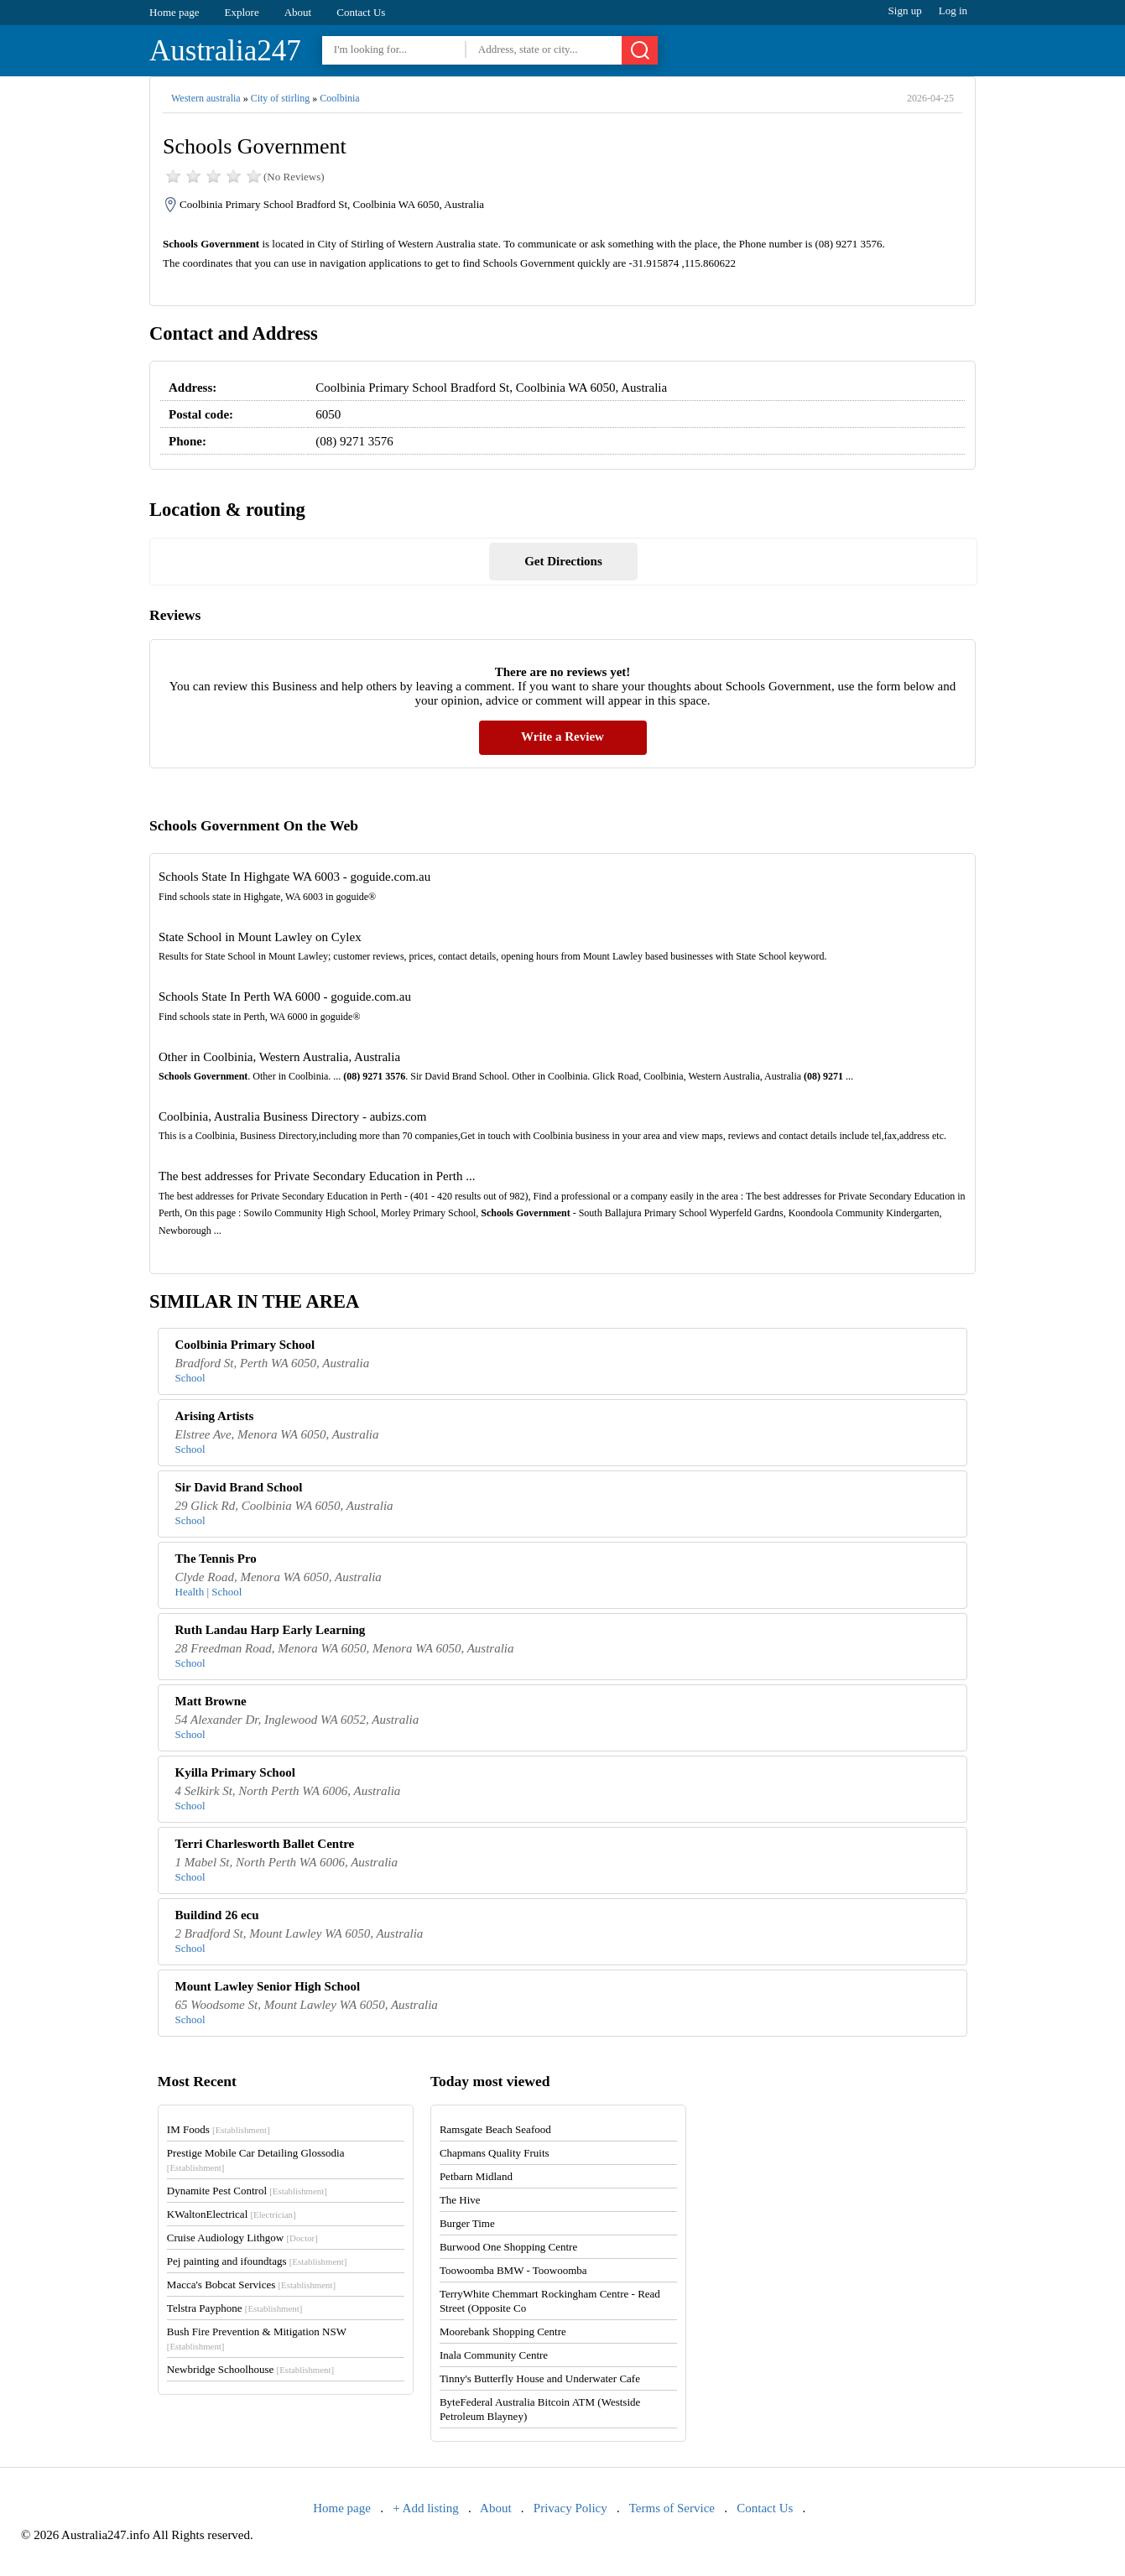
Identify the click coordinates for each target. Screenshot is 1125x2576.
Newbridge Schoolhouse (250, 2369)
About (298, 12)
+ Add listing (425, 2508)
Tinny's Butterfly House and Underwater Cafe (540, 2378)
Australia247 (225, 50)
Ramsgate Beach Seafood (495, 2129)
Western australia (206, 98)
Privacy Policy (570, 2508)
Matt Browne (211, 1701)
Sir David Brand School (239, 1487)
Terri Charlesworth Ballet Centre (265, 1843)
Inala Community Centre (494, 2355)
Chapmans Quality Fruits (494, 2153)
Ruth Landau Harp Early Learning (270, 1630)
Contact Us (360, 12)
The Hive (460, 2200)
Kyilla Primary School (235, 1772)
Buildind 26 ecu (217, 1915)
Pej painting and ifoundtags (256, 2261)
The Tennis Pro (216, 1558)
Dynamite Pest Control (247, 2190)
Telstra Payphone (235, 2308)
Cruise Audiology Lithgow (242, 2237)
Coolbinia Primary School (245, 1344)
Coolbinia (339, 98)
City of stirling (280, 98)
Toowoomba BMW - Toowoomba (513, 2270)
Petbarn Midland (476, 2176)
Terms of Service (672, 2508)
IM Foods (218, 2129)
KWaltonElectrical (231, 2214)
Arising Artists (214, 1416)
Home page (174, 12)
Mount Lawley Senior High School (268, 1986)
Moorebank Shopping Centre (503, 2331)
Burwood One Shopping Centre (508, 2246)
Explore (242, 12)
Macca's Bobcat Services (251, 2284)
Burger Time (467, 2223)
